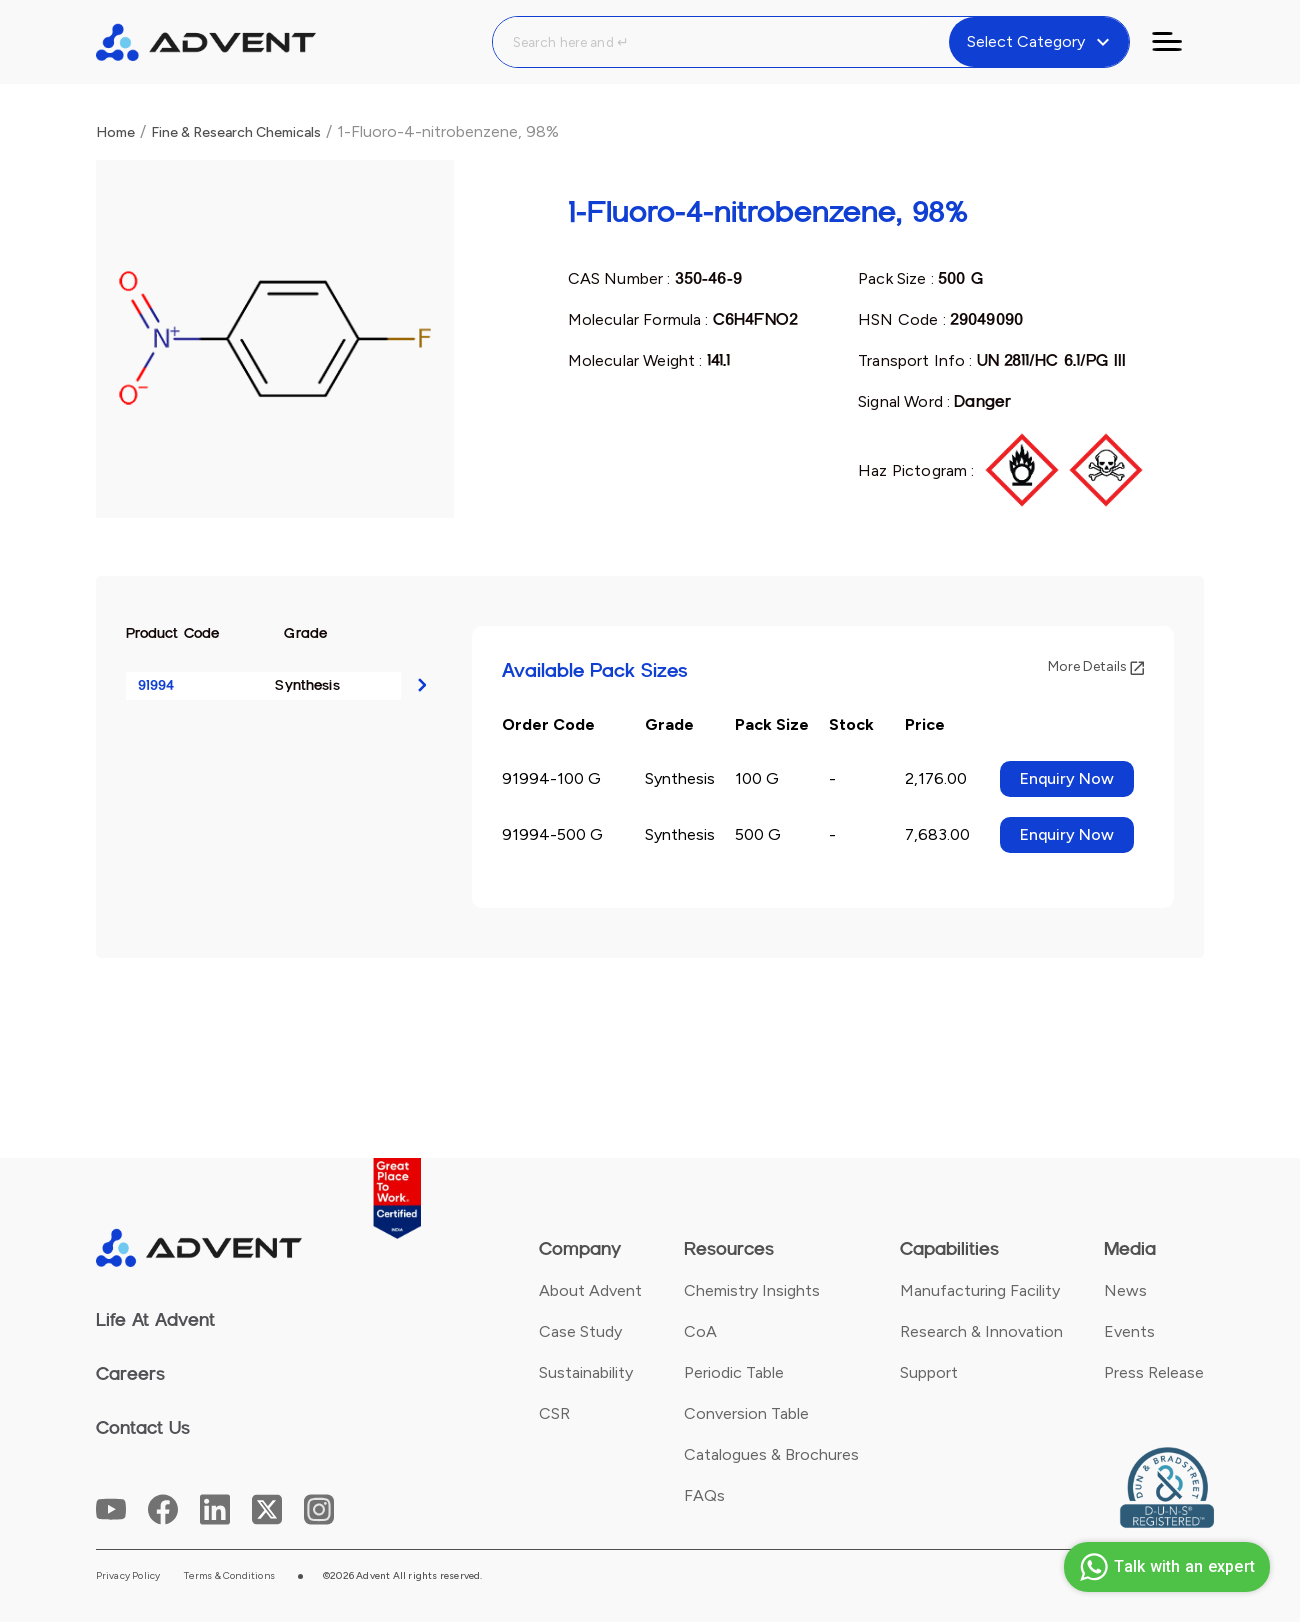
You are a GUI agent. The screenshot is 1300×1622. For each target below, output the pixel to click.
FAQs (704, 1495)
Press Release (1154, 1372)
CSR (554, 1413)
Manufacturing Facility (980, 1290)
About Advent (590, 1290)
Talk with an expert (1164, 1567)
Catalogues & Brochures (771, 1454)
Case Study (580, 1331)
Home (115, 132)
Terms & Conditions (229, 1576)
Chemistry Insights (752, 1290)
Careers (130, 1374)
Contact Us (143, 1428)
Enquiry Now (1067, 778)
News (1125, 1290)
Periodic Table (734, 1372)
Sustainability (586, 1372)
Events (1129, 1331)
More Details (1096, 666)
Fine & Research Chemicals (236, 132)
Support (929, 1372)
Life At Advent (155, 1320)
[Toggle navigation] (1179, 42)
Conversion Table (746, 1413)
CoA (700, 1331)
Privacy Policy (128, 1576)
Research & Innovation (981, 1331)
